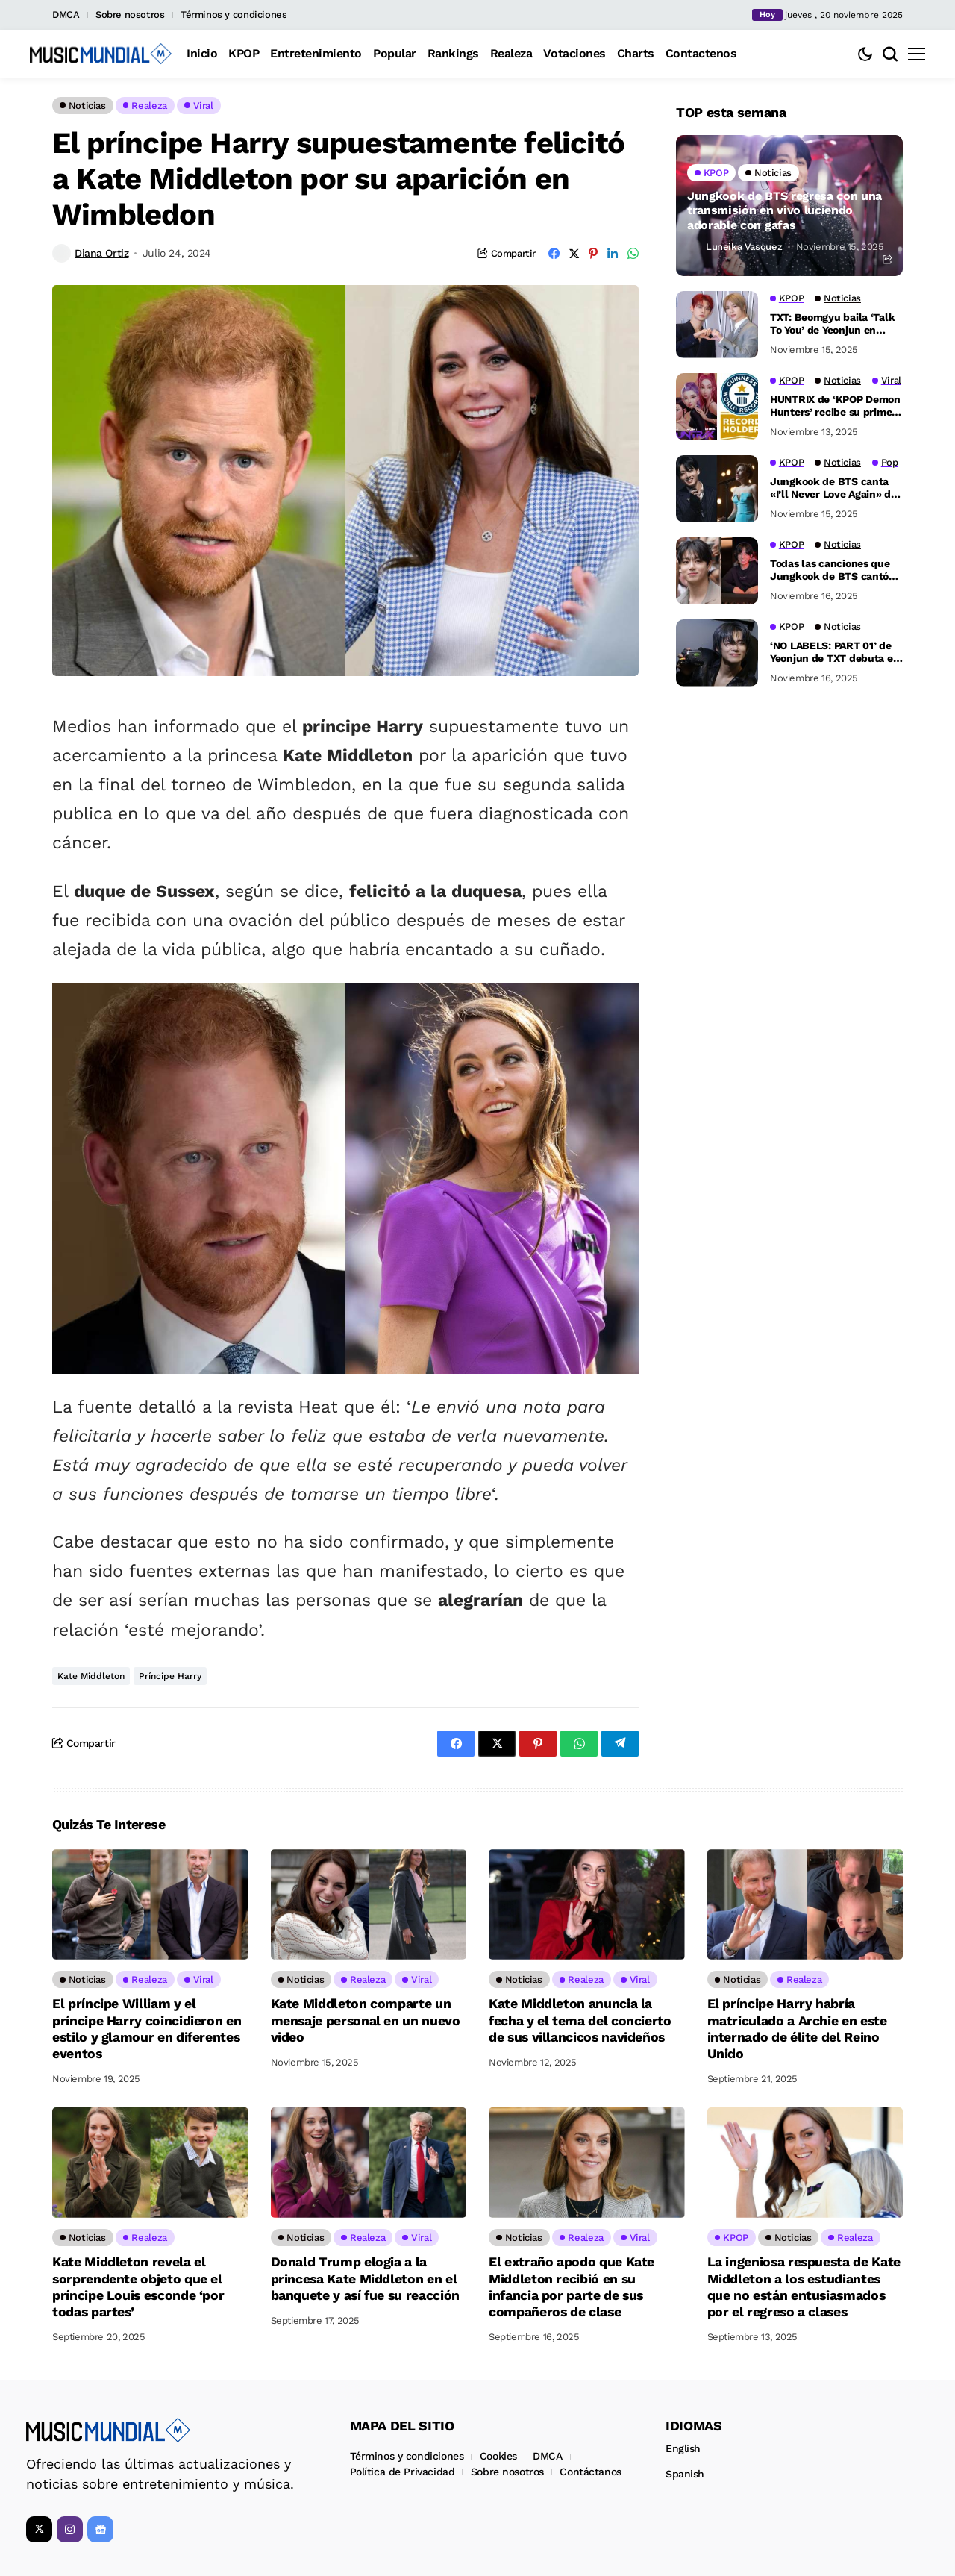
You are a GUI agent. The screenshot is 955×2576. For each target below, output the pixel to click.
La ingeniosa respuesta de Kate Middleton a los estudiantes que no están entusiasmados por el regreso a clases (805, 2284)
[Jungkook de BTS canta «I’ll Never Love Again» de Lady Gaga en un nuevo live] (717, 488)
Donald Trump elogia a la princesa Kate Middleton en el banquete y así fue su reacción (366, 2276)
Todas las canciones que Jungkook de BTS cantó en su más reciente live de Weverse (834, 570)
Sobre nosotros (130, 14)
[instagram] (70, 2526)
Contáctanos (590, 2468)
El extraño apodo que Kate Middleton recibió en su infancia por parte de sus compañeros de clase (572, 2284)
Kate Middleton (91, 1676)
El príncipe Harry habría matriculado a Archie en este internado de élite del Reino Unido (797, 2027)
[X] (39, 2526)
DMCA (65, 14)
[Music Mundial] (101, 53)
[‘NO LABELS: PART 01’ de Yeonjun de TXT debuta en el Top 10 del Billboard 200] (717, 653)
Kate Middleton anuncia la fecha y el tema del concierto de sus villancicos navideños (580, 2019)
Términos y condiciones (233, 14)
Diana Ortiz (101, 253)
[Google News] (100, 2526)
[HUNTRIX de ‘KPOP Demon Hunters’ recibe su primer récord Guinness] (717, 406)
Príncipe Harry (170, 1676)
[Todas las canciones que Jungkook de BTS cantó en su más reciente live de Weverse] (717, 570)
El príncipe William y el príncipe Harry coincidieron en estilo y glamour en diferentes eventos (146, 2027)
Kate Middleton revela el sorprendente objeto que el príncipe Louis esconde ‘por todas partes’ (138, 2284)
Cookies (498, 2452)
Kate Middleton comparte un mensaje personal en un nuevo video (366, 2019)
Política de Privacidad (402, 2468)
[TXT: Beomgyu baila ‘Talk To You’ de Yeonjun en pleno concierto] (717, 324)
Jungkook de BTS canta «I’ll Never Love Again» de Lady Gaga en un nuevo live (833, 488)
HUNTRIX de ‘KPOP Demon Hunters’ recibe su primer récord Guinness (835, 406)
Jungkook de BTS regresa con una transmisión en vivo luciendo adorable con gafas (784, 210)
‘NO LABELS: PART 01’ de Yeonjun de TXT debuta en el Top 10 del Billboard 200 (836, 652)
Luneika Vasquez (744, 246)
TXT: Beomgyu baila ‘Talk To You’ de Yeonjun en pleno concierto (832, 324)
